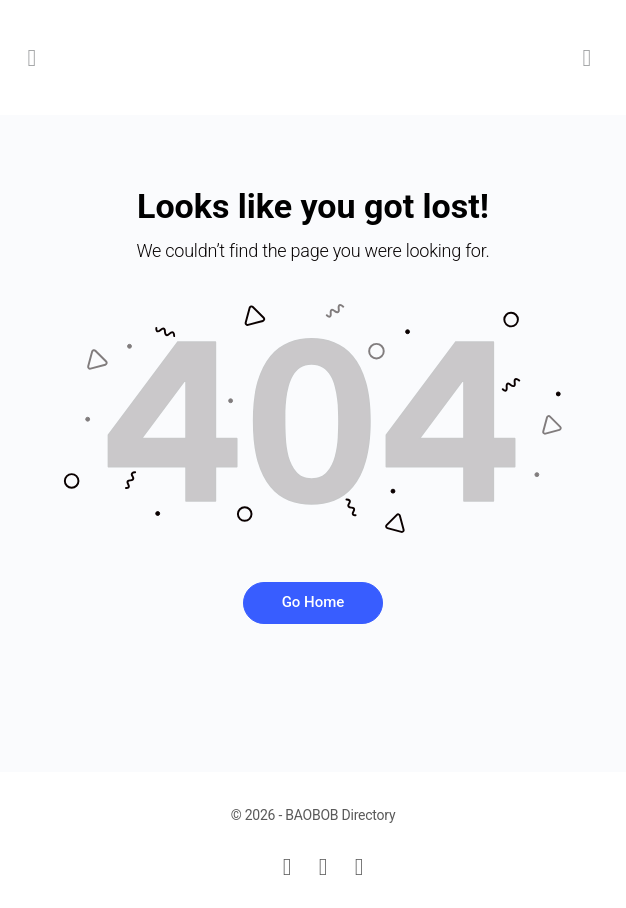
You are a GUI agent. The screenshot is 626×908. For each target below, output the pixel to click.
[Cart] (588, 57)
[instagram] (359, 867)
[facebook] (323, 867)
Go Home (313, 602)
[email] (287, 867)
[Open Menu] (32, 57)
